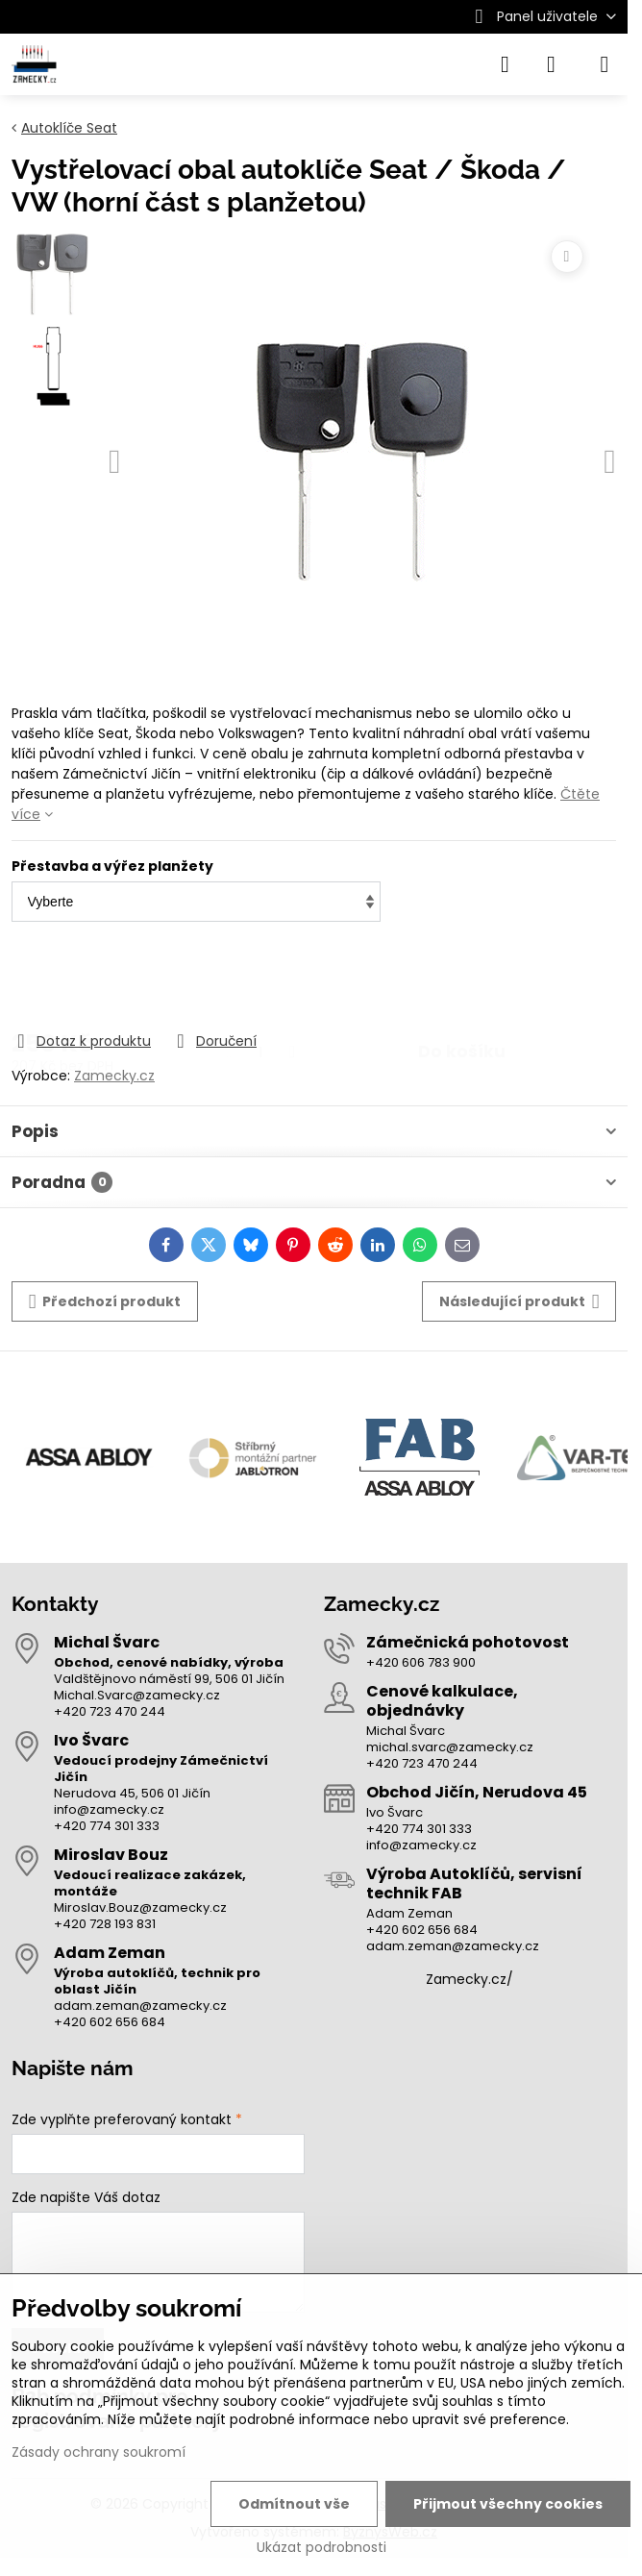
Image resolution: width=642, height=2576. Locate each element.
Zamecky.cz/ (469, 1979)
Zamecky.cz (114, 1075)
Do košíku (462, 977)
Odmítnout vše (294, 2504)
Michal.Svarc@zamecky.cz (137, 1695)
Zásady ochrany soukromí (98, 2452)
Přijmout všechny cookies (508, 2504)
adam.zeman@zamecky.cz (140, 2005)
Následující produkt (519, 1302)
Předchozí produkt (105, 1302)
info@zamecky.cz (109, 1809)
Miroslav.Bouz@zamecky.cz (140, 1907)
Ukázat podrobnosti (321, 2548)
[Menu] (604, 64)
